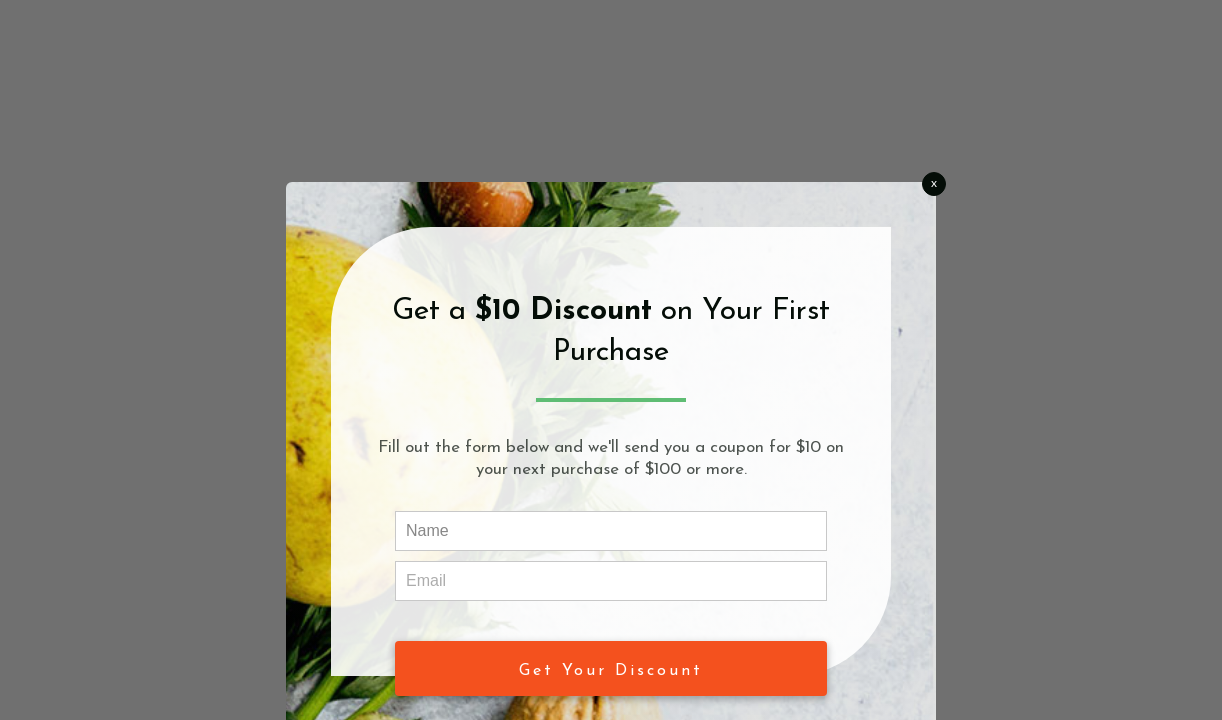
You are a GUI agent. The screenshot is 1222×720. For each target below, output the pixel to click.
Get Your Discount (611, 671)
